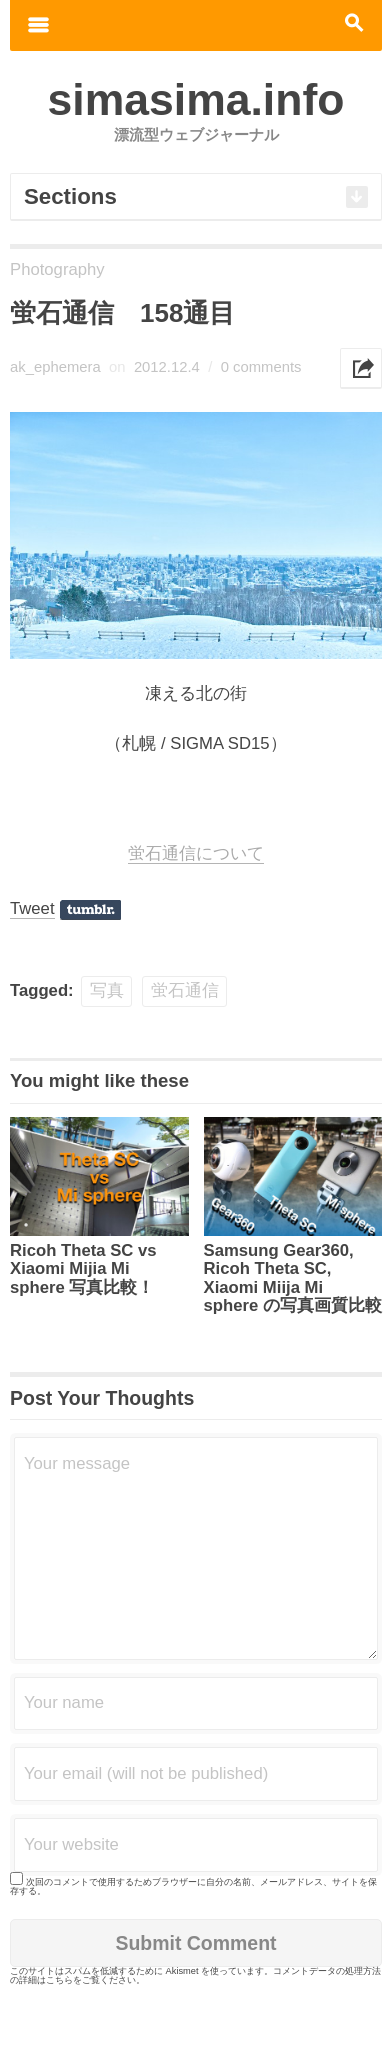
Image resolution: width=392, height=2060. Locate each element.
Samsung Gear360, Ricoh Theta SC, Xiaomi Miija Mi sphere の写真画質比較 (293, 1278)
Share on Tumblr (90, 910)
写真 (107, 990)
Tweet (32, 908)
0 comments (261, 367)
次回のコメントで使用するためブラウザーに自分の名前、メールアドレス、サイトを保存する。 (193, 1886)
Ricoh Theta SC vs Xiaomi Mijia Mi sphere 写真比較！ (83, 1269)
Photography (57, 269)
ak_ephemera (55, 367)
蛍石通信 (185, 990)
